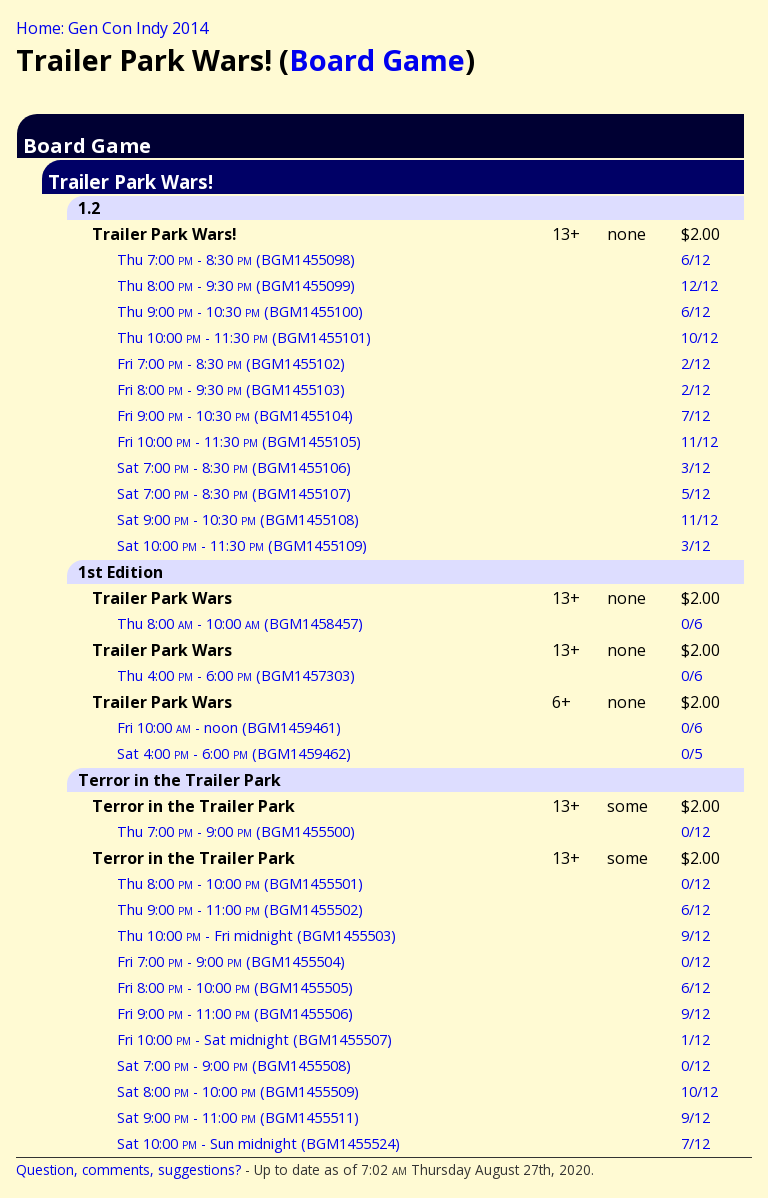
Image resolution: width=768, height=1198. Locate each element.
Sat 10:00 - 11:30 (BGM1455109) (242, 545)
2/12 (695, 363)
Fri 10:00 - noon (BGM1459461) (229, 727)
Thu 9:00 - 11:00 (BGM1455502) (240, 909)
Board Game (377, 59)
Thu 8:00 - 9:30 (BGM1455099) (236, 285)
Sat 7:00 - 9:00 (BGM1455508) (234, 1065)
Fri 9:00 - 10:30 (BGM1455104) (235, 415)
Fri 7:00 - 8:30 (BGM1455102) (231, 363)
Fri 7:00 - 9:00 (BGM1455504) (231, 961)
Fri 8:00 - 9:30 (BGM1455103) (231, 389)
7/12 (695, 415)
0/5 (691, 753)
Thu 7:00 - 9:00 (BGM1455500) (236, 831)
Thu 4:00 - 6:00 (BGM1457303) (236, 675)
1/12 (695, 1039)
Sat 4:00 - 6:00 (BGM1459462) (234, 753)
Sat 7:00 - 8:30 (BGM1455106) (234, 467)
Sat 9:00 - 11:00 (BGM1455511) (238, 1117)
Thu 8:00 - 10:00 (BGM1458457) (240, 623)
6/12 (695, 259)
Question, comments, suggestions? (128, 1169)
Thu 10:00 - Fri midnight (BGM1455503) (256, 935)
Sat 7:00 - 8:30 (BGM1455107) (234, 493)
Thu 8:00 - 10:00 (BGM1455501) (240, 883)
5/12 (695, 493)
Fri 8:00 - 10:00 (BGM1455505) (235, 987)
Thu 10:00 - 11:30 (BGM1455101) (244, 337)
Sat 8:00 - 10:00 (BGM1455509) (238, 1091)
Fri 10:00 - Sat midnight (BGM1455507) (254, 1039)
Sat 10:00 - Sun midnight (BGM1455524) (258, 1143)
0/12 (695, 831)
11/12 (699, 441)
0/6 (691, 623)
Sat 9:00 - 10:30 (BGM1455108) (238, 519)
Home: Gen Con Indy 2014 (112, 28)
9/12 (695, 935)
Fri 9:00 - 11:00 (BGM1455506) (235, 1013)
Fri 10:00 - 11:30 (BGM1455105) (239, 441)
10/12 (699, 337)
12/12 (699, 285)
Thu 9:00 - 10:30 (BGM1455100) (240, 311)
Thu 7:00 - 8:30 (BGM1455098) (236, 259)
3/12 (695, 467)
